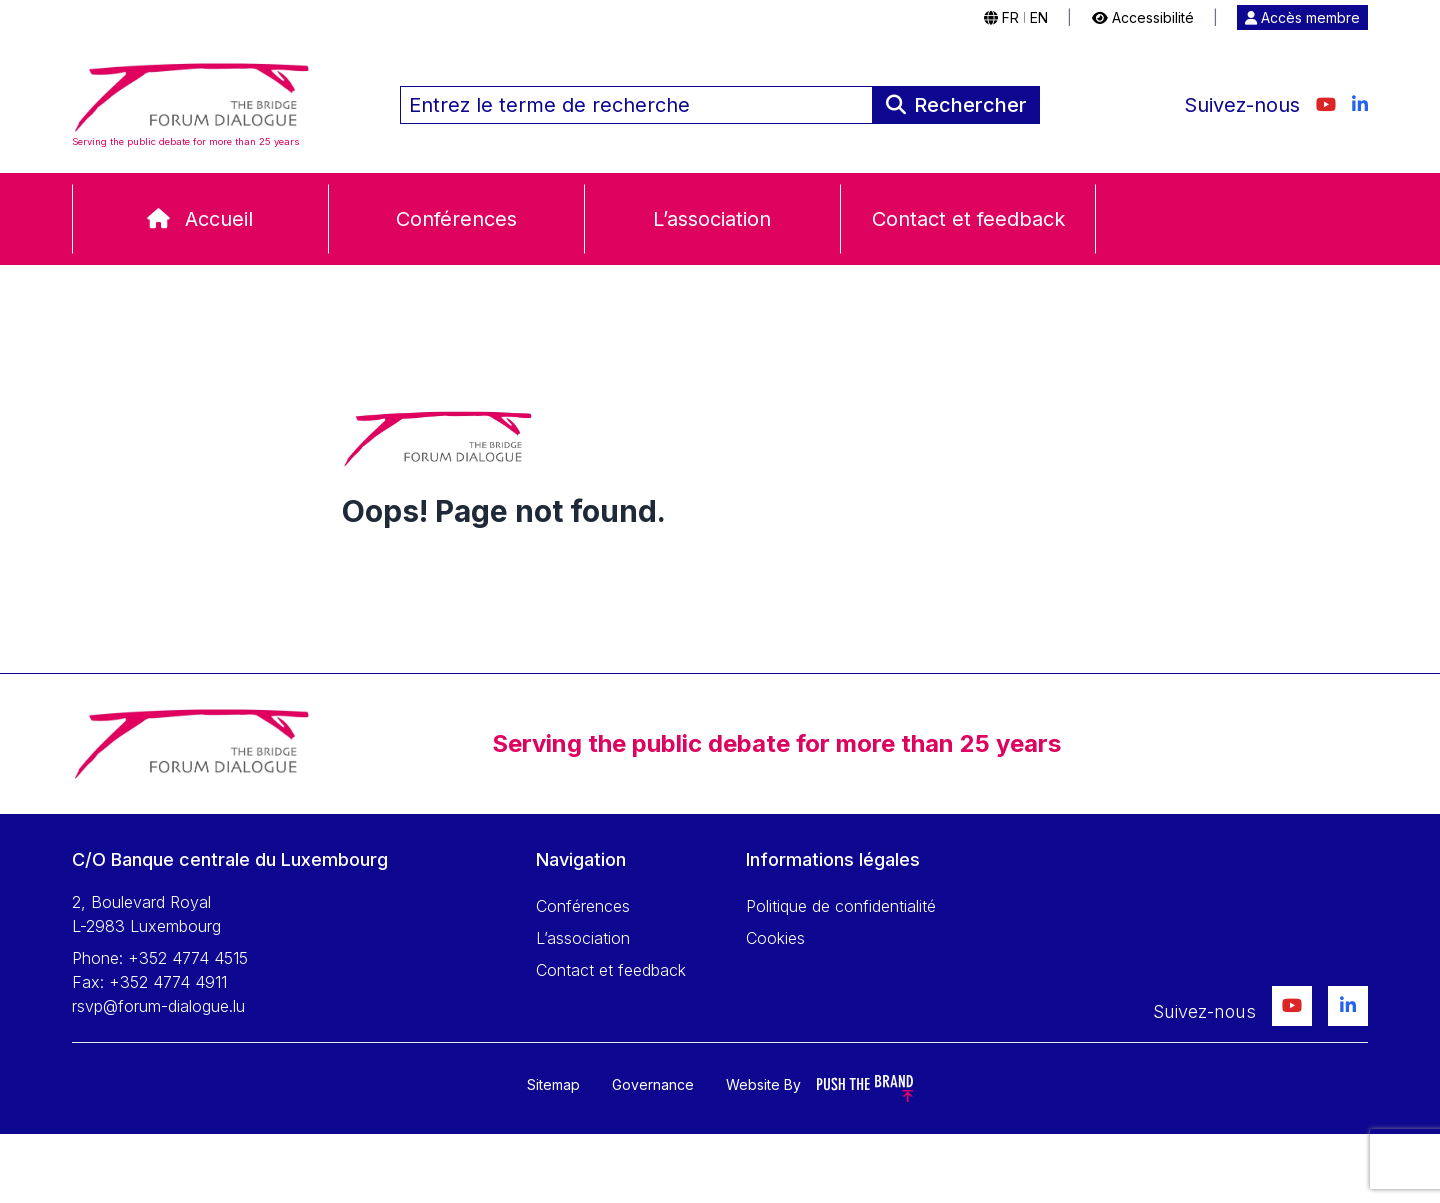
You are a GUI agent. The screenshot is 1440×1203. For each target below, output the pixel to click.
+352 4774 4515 (188, 958)
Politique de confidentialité (841, 906)
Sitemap (553, 1084)
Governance (653, 1084)
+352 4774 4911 (168, 982)
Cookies (775, 938)
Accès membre (1302, 17)
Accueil (219, 219)
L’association (712, 219)
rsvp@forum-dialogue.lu (158, 1006)
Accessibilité (1143, 17)
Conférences (456, 219)
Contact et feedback (968, 219)
